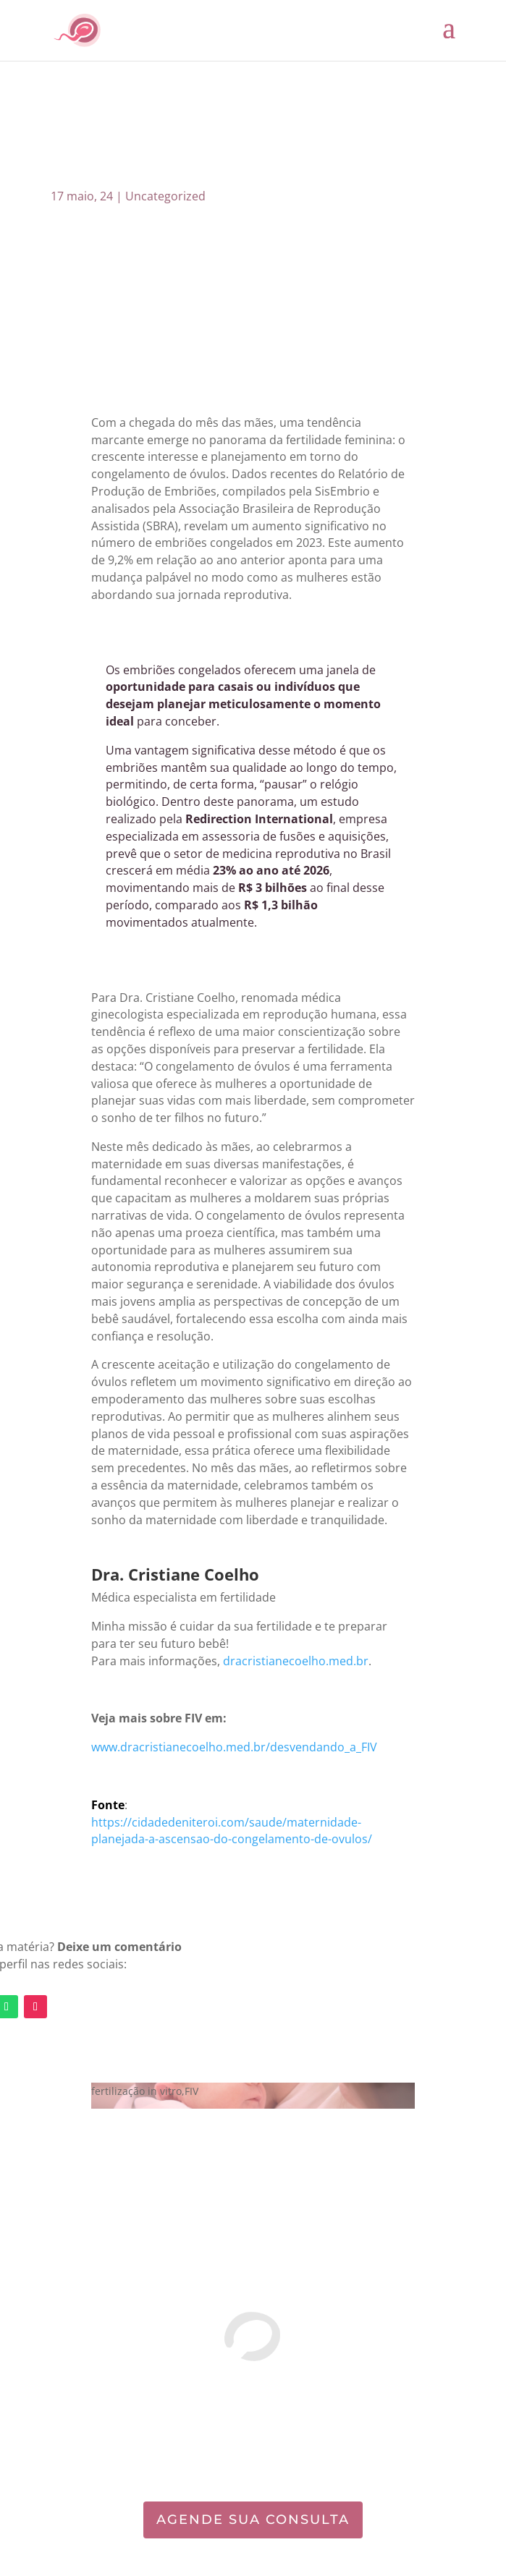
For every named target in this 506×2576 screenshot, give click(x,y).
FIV (191, 2091)
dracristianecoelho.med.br (295, 1661)
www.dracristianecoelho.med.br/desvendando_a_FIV (234, 1747)
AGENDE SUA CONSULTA (253, 2520)
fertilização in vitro (136, 2091)
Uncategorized (165, 196)
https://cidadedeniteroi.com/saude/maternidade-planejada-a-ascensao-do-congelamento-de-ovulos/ (231, 1831)
